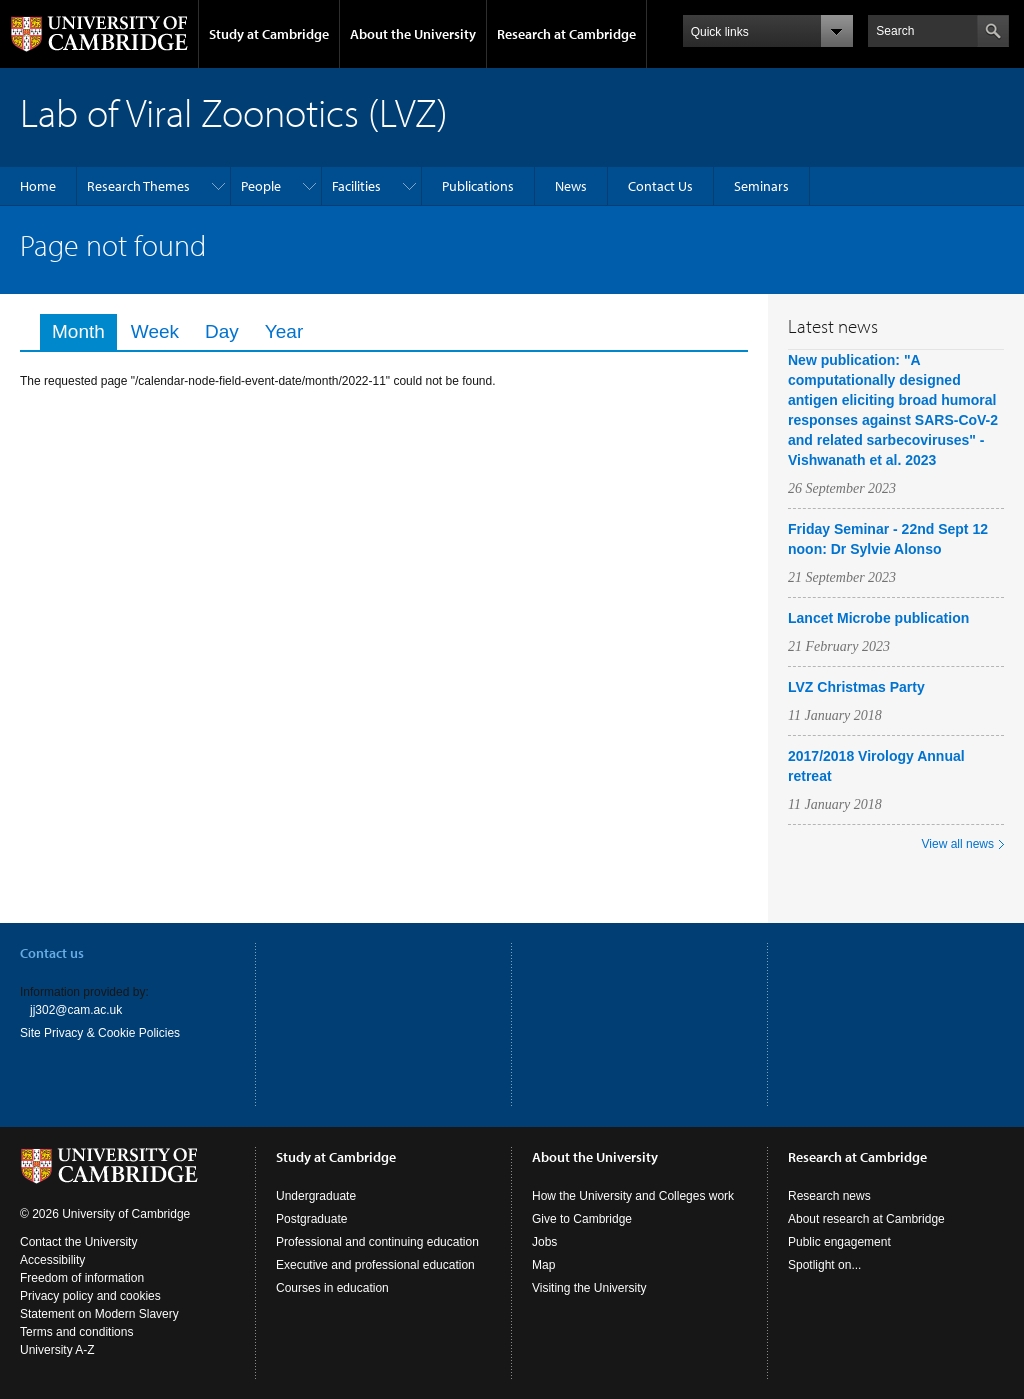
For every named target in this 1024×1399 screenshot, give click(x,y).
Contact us (52, 953)
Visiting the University (589, 1288)
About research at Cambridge (866, 1219)
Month (84, 331)
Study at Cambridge (269, 34)
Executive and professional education (375, 1265)
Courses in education (332, 1288)
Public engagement (839, 1242)
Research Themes (138, 186)
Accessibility (52, 1260)
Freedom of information (82, 1278)
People (261, 186)
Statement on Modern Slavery (99, 1314)
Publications (478, 186)
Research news (829, 1196)
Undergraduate (316, 1196)
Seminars (761, 186)
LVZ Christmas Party (856, 687)
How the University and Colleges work (633, 1196)
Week (155, 331)
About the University (413, 34)
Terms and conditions (76, 1332)
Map (543, 1265)
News (571, 186)
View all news (958, 844)
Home (38, 186)
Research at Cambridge (566, 34)
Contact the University (78, 1242)
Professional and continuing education (377, 1242)
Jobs (544, 1242)
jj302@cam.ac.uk (76, 1010)
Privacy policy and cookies (90, 1296)
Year (284, 331)
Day (222, 331)
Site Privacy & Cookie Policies (100, 1033)
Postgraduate (311, 1219)
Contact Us (660, 186)
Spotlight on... (824, 1265)
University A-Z (57, 1350)
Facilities (356, 186)
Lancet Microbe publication (878, 618)
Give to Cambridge (582, 1219)
